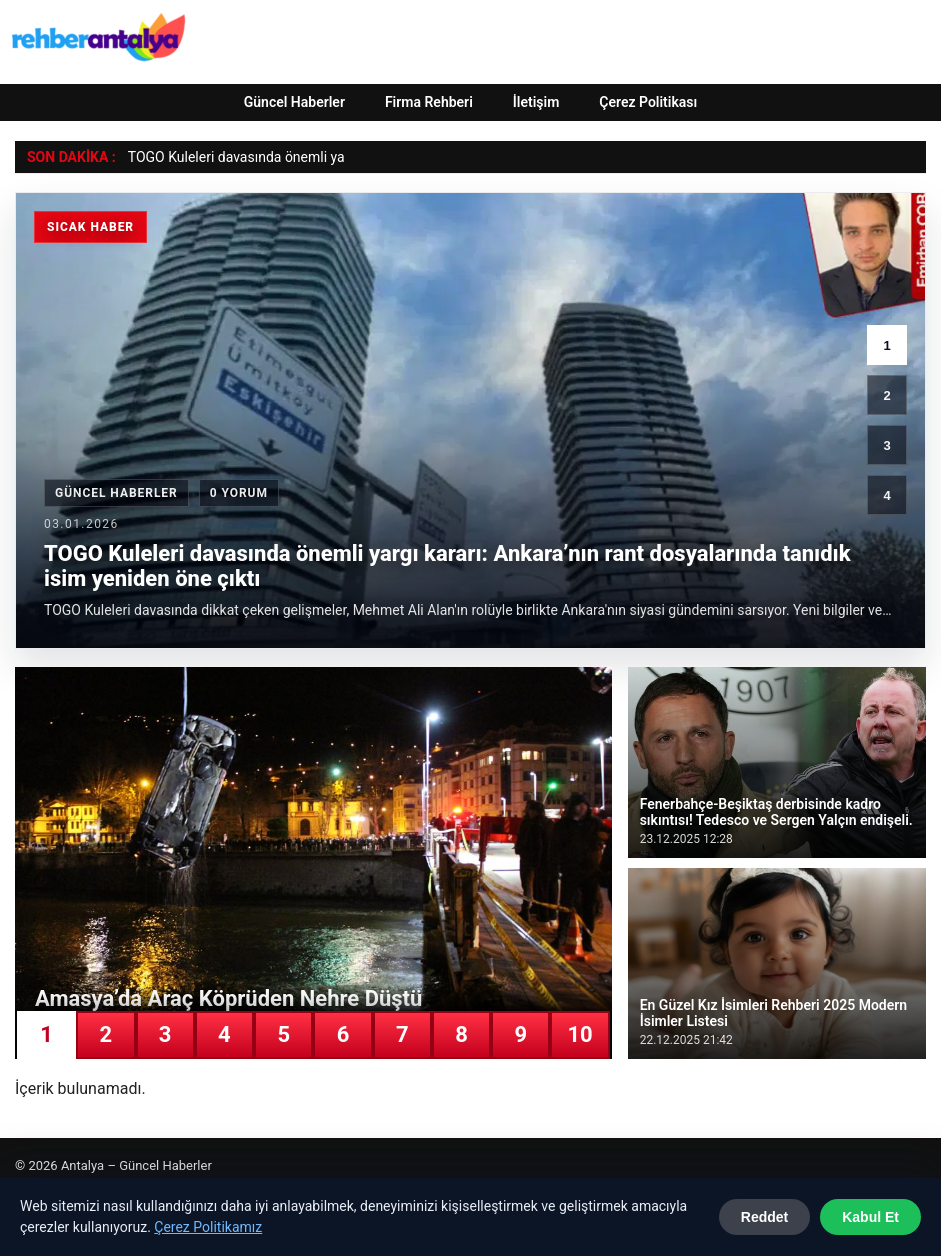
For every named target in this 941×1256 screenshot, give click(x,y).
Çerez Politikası (648, 102)
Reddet (764, 1217)
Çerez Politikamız (208, 1227)
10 (579, 1034)
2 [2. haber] (886, 395)
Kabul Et (870, 1217)
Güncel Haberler (294, 102)
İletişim (536, 102)
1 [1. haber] (886, 345)
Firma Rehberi (429, 102)
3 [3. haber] (886, 445)
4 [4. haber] (886, 495)
